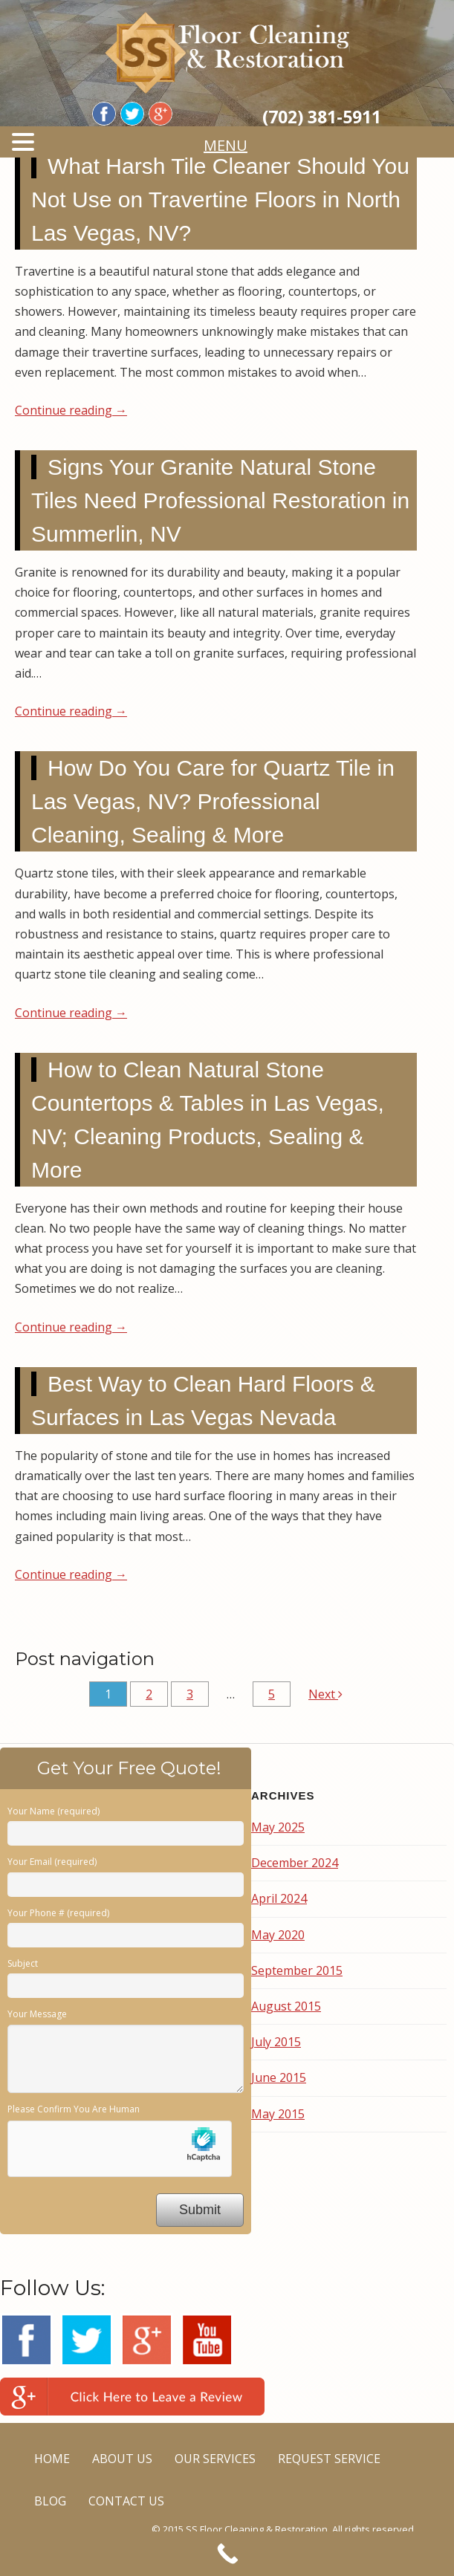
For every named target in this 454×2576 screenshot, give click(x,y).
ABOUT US (122, 2458)
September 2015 (297, 1970)
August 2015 (286, 2006)
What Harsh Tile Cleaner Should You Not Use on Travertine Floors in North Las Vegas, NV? (220, 199)
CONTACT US (126, 2501)
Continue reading (71, 410)
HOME (52, 2458)
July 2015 (276, 2042)
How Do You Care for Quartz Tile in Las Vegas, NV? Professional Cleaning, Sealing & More (213, 801)
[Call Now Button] (227, 2553)
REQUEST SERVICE (329, 2458)
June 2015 (278, 2077)
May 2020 (278, 1935)
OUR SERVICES (215, 2458)
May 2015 (278, 2114)
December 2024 (294, 1863)
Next (325, 1694)
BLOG (50, 2501)
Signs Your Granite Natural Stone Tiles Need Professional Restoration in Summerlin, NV (220, 500)
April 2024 (279, 1898)
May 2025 (278, 1827)
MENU (232, 145)
